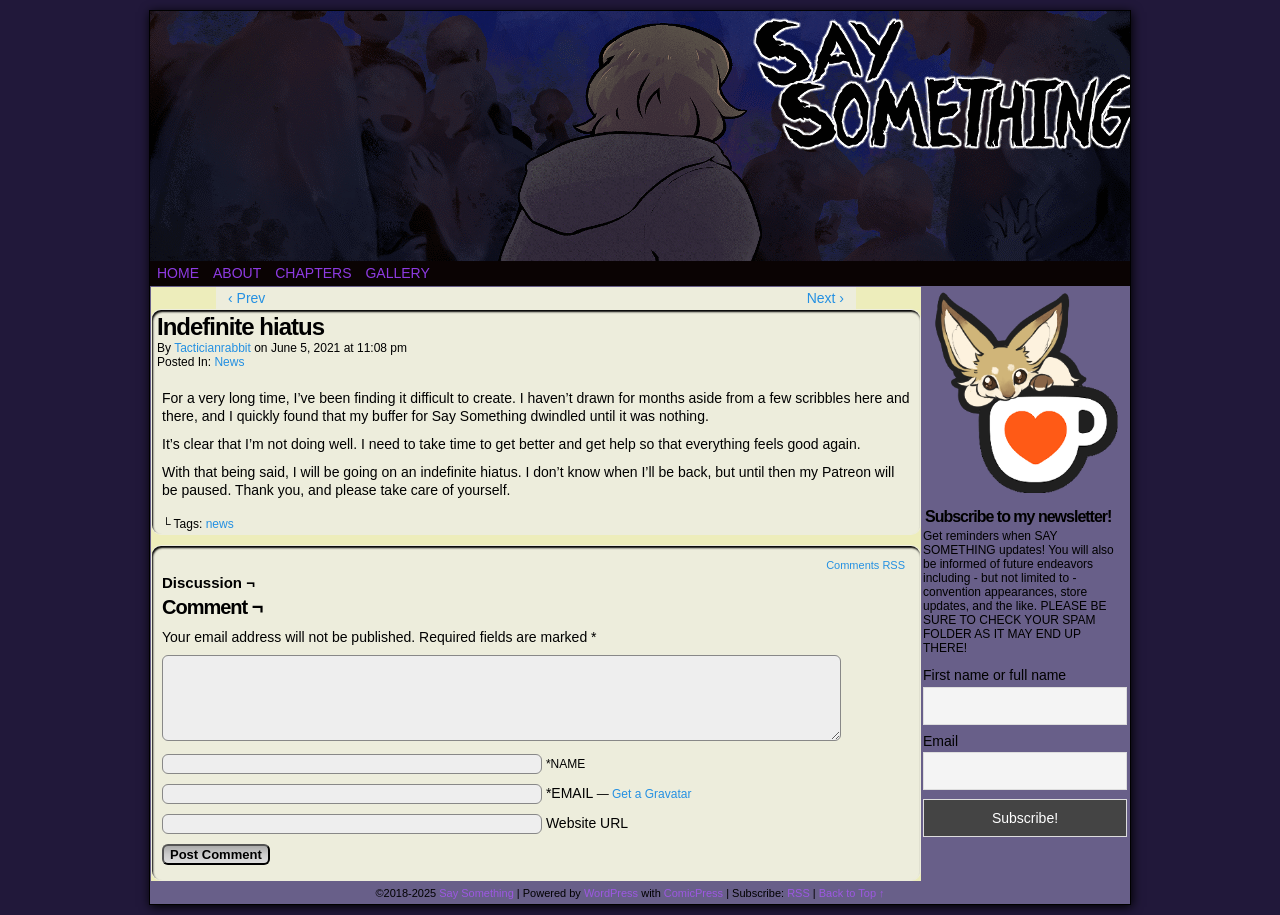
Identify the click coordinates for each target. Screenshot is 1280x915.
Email (940, 741)
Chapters (313, 273)
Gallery (397, 273)
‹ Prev (246, 298)
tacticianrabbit (212, 348)
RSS (798, 893)
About (237, 273)
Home (178, 273)
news (220, 524)
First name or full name (994, 675)
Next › (825, 298)
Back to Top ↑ (852, 893)
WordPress (611, 893)
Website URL (587, 823)
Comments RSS (865, 565)
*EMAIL (619, 793)
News (229, 362)
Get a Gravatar (651, 794)
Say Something (476, 893)
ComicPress (693, 893)
